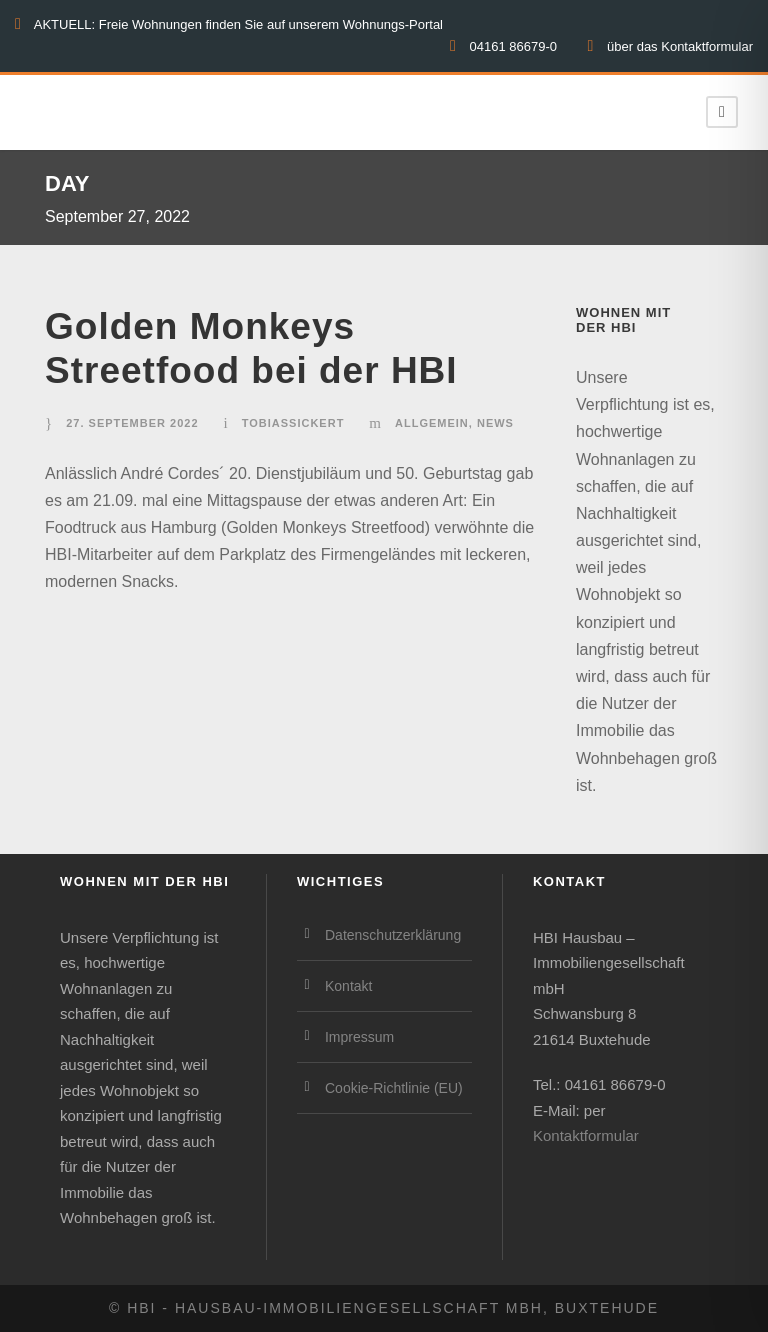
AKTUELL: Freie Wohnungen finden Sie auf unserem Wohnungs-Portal (238, 24)
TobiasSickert (293, 423)
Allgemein (432, 423)
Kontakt (348, 986)
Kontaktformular (586, 1135)
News (495, 423)
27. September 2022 (132, 423)
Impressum (359, 1037)
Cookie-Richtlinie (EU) (394, 1088)
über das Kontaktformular (680, 46)
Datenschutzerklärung (393, 935)
